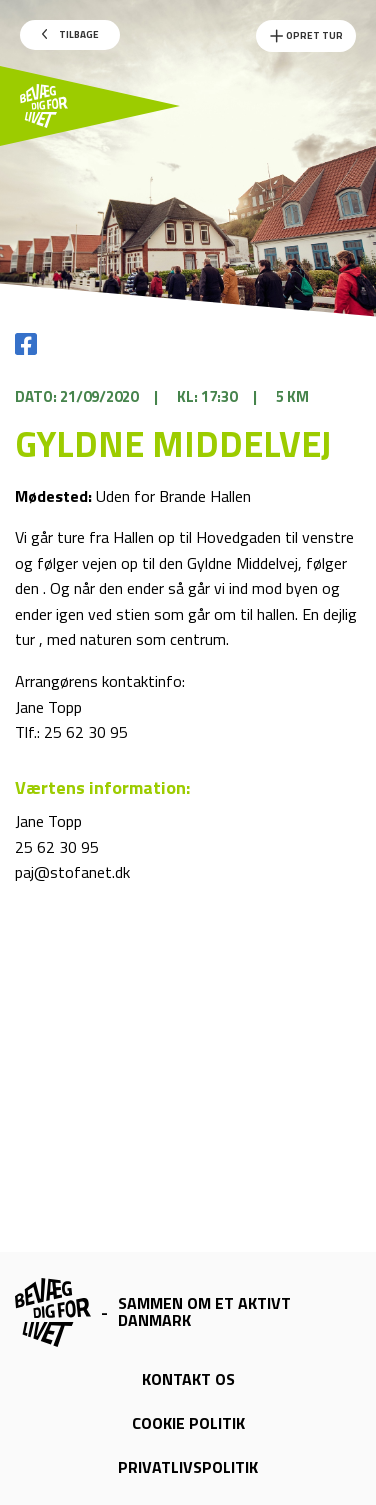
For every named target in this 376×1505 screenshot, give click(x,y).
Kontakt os (188, 1379)
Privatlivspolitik (188, 1467)
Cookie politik (188, 1423)
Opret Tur (306, 36)
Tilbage (70, 34)
